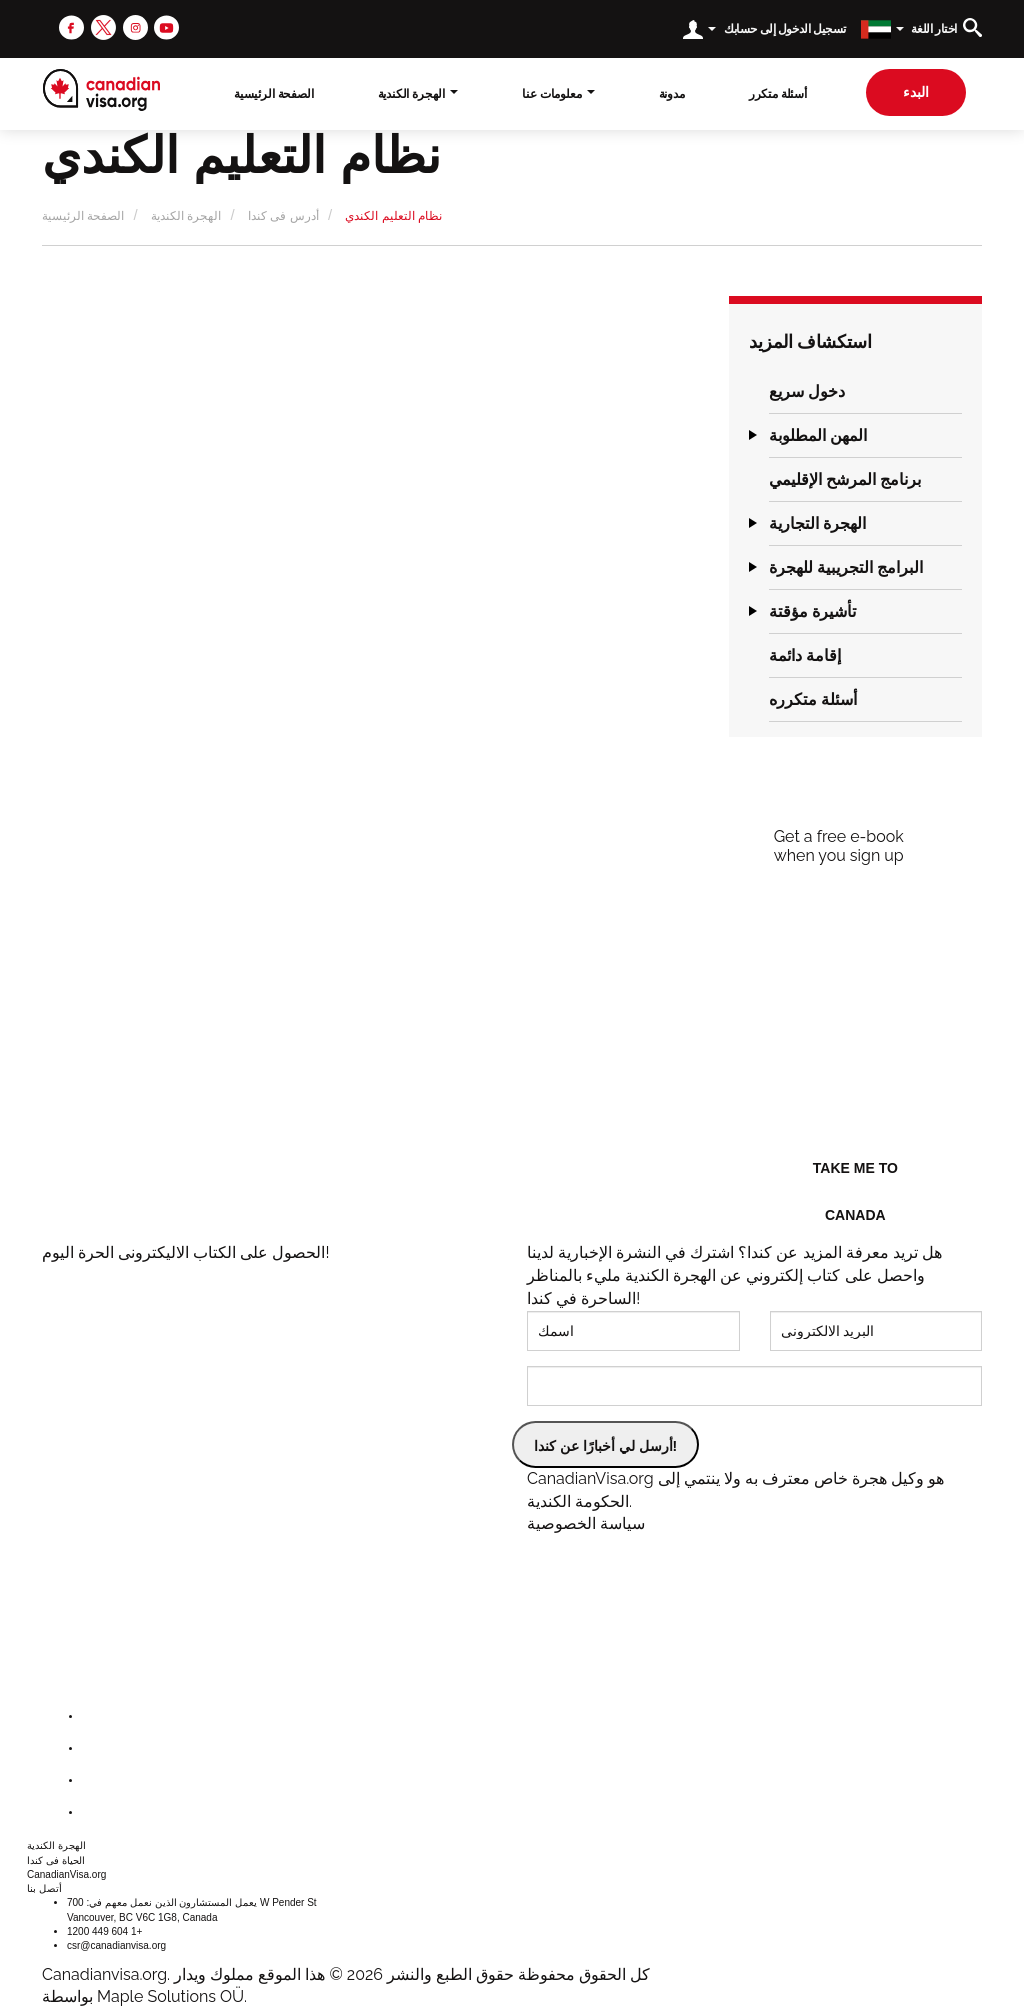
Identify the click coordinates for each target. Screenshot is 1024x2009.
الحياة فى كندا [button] (56, 1860)
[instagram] (135, 26)
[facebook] (71, 26)
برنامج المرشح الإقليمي (845, 479)
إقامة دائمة (805, 655)
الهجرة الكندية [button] (418, 94)
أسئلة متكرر (778, 94)
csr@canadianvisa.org (116, 1945)
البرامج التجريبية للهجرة (846, 567)
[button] (749, 391)
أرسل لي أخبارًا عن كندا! (605, 1446)
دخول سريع (807, 391)
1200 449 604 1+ (104, 1931)
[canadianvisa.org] (101, 90)
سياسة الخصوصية (586, 1523)
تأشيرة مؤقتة (812, 611)
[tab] (865, 392)
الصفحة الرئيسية (273, 94)
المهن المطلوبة (818, 435)
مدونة (672, 94)
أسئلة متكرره (813, 699)
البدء (916, 92)
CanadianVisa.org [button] (66, 1874)
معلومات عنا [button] (558, 94)
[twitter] (103, 26)
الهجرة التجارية (817, 523)
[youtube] (166, 26)
